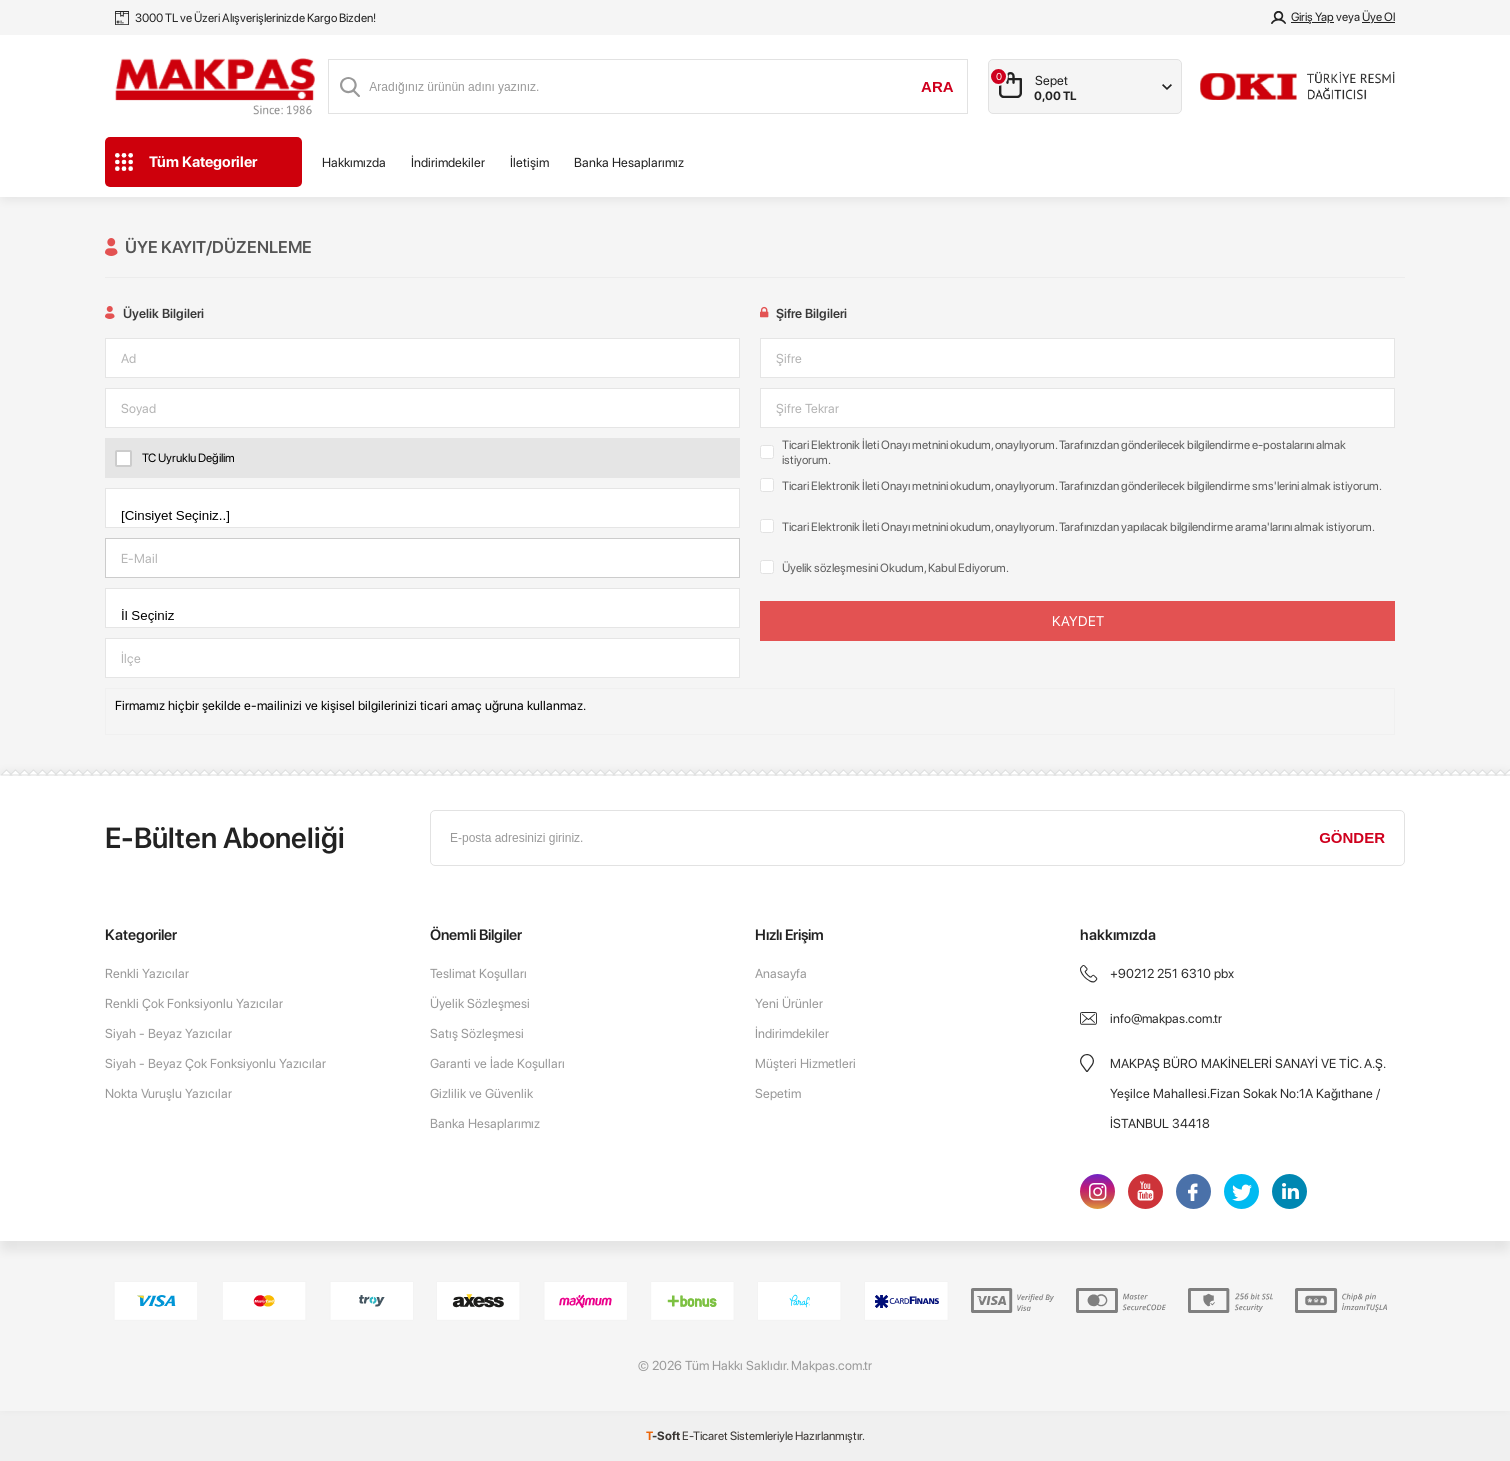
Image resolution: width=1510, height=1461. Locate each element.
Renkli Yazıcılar (147, 973)
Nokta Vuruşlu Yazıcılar (168, 1093)
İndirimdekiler (448, 162)
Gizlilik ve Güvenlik (481, 1093)
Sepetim (778, 1093)
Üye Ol (1378, 17)
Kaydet (1078, 621)
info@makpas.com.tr (1166, 1018)
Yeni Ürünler (789, 1003)
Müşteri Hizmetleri (805, 1063)
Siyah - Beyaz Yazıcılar (168, 1033)
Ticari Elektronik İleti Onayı (846, 445)
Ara (937, 86)
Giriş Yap (1312, 17)
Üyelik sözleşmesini (830, 568)
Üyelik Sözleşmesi (480, 1003)
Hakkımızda (354, 162)
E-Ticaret (705, 1436)
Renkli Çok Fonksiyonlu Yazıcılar (194, 1003)
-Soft (664, 1436)
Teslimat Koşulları (478, 973)
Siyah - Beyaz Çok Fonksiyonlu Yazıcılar (215, 1063)
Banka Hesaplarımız (629, 162)
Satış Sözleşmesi (477, 1033)
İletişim (529, 162)
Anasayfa (781, 973)
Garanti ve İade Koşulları (497, 1063)
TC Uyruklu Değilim (175, 458)
